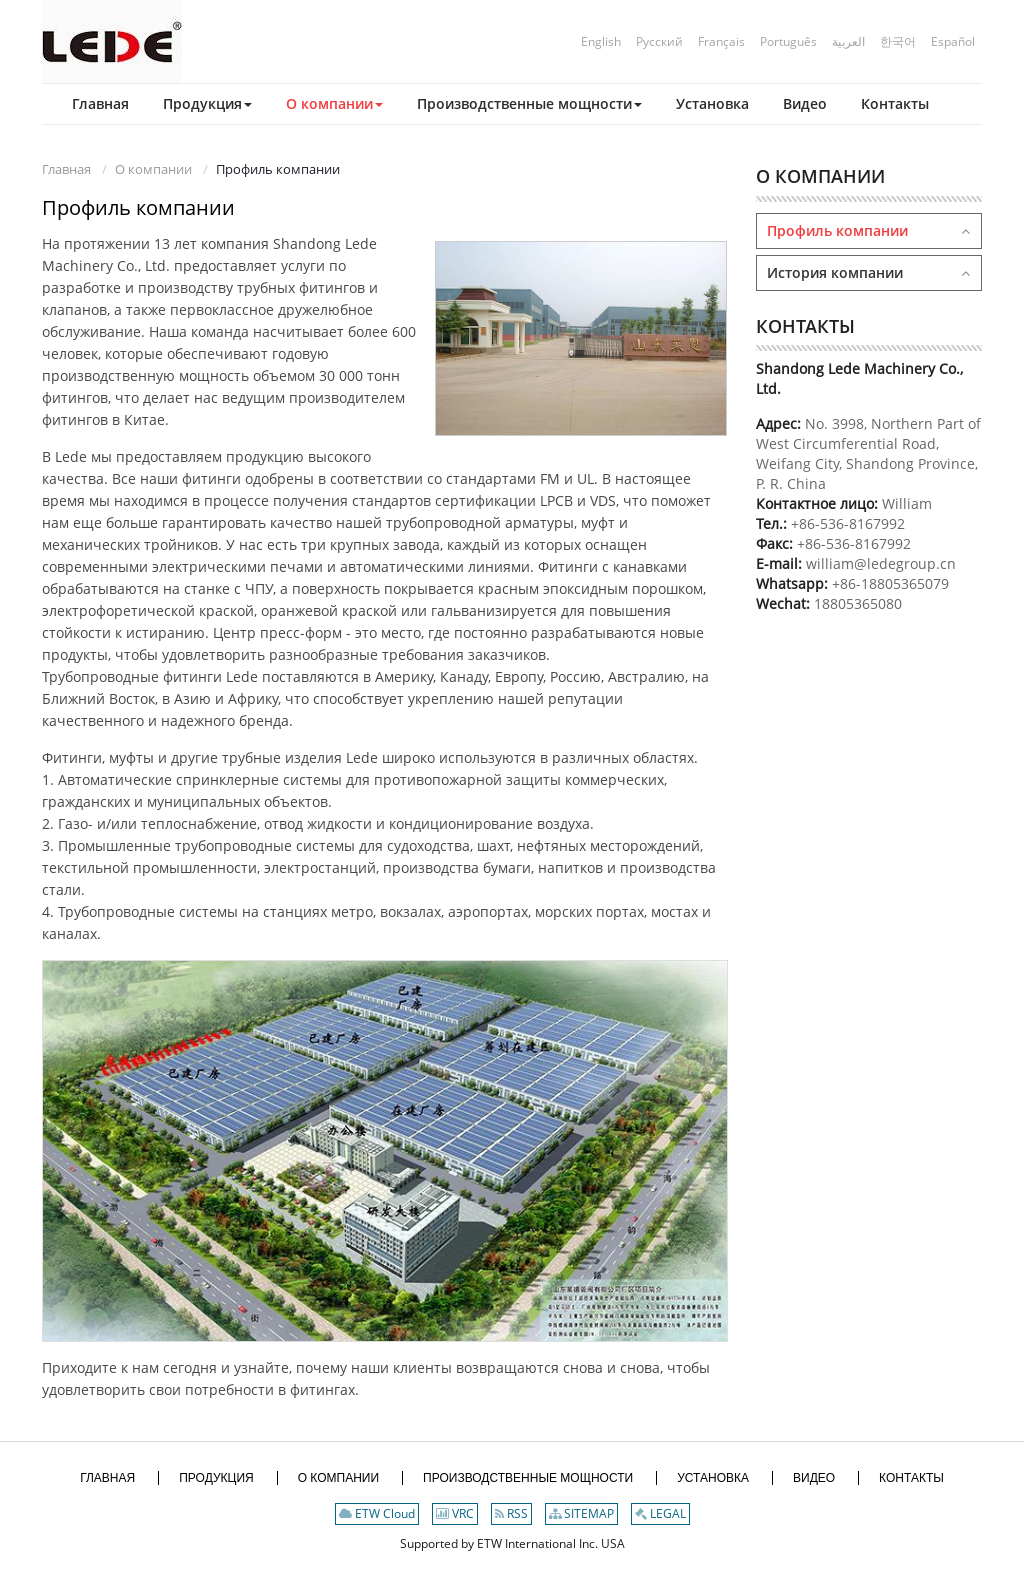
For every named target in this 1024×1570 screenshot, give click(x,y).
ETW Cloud (377, 1513)
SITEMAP (581, 1513)
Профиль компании (837, 230)
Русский (659, 41)
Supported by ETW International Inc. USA (512, 1543)
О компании (153, 169)
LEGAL (660, 1513)
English (601, 41)
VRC (455, 1513)
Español (953, 41)
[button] (192, 104)
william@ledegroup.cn (879, 563)
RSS (511, 1513)
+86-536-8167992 (848, 523)
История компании (835, 272)
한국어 (898, 41)
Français (721, 41)
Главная (66, 169)
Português (788, 41)
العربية (848, 41)
